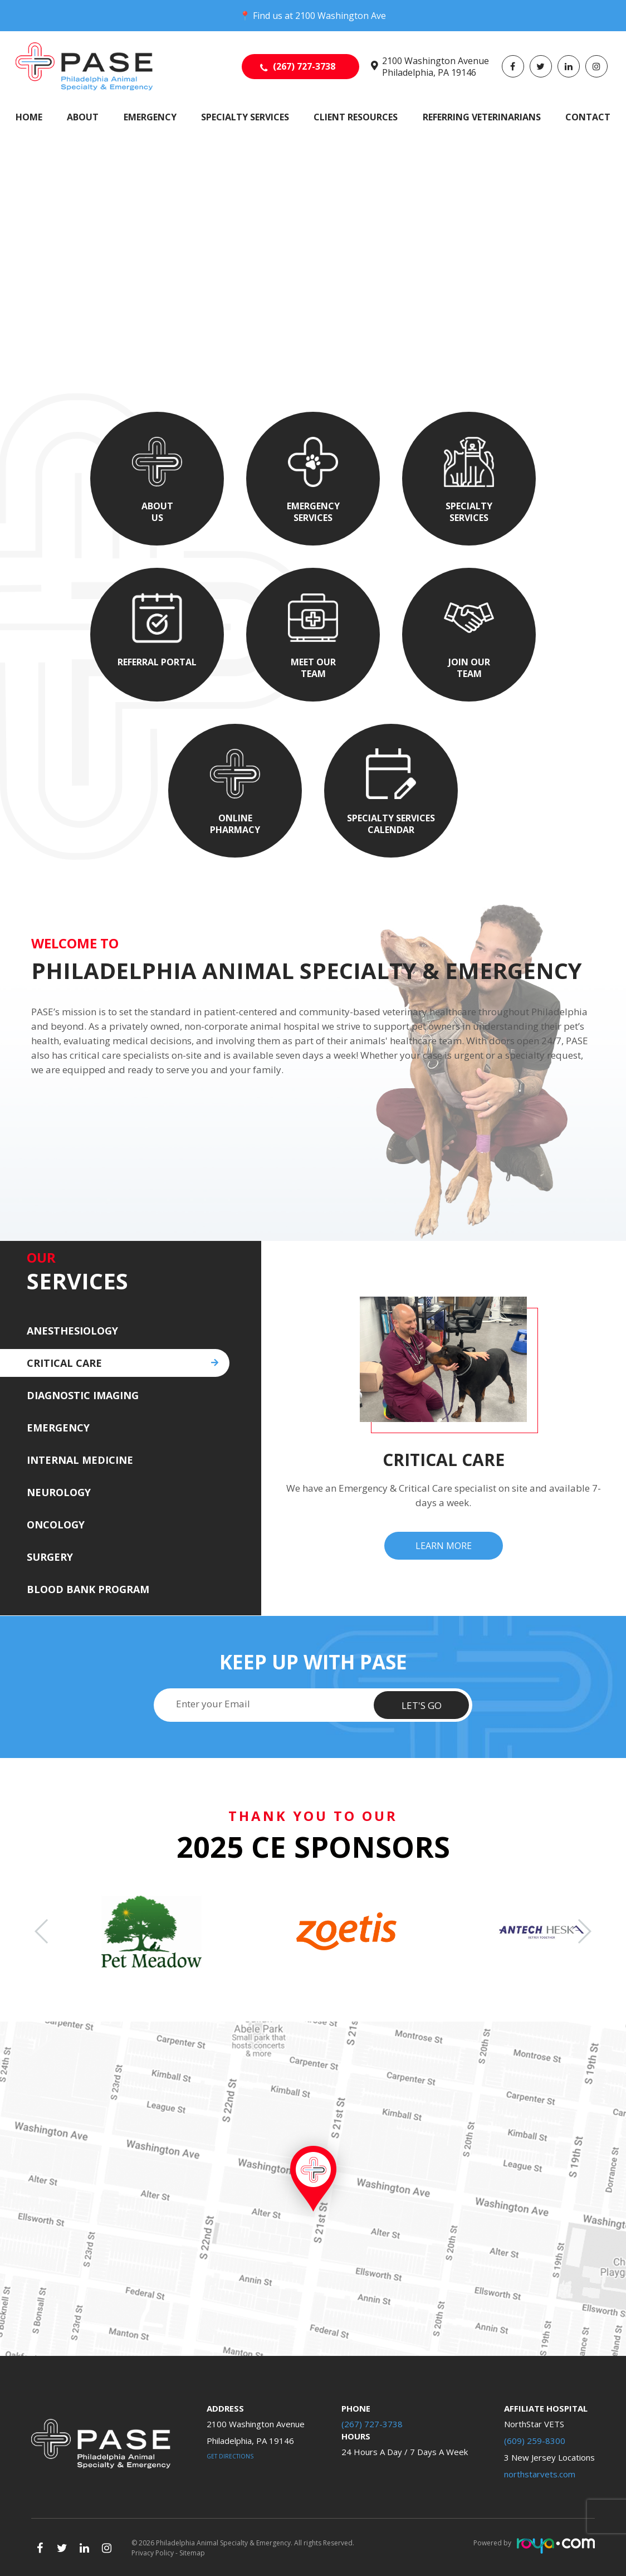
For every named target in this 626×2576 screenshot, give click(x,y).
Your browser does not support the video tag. (313, 156)
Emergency (150, 117)
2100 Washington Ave (340, 15)
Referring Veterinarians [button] (482, 117)
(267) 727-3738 (304, 66)
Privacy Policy (152, 2553)
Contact (587, 117)
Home (29, 117)
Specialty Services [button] (245, 117)
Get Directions (230, 2456)
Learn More (443, 1546)
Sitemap (192, 2553)
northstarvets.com (539, 2474)
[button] (583, 1931)
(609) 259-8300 (534, 2440)
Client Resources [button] (356, 117)
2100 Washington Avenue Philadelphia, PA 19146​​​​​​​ (435, 67)
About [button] (83, 117)
